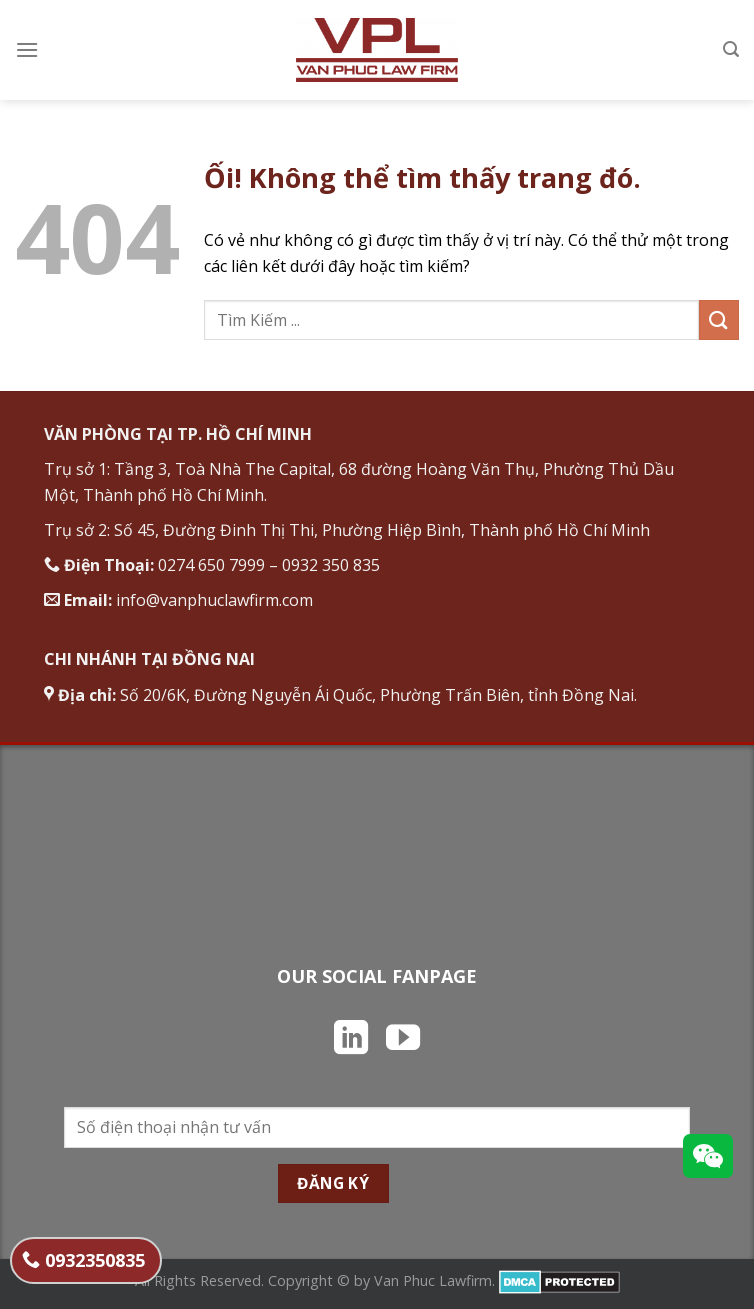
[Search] (731, 49)
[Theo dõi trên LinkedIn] (351, 1040)
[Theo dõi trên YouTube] (403, 1040)
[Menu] (27, 49)
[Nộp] (719, 319)
